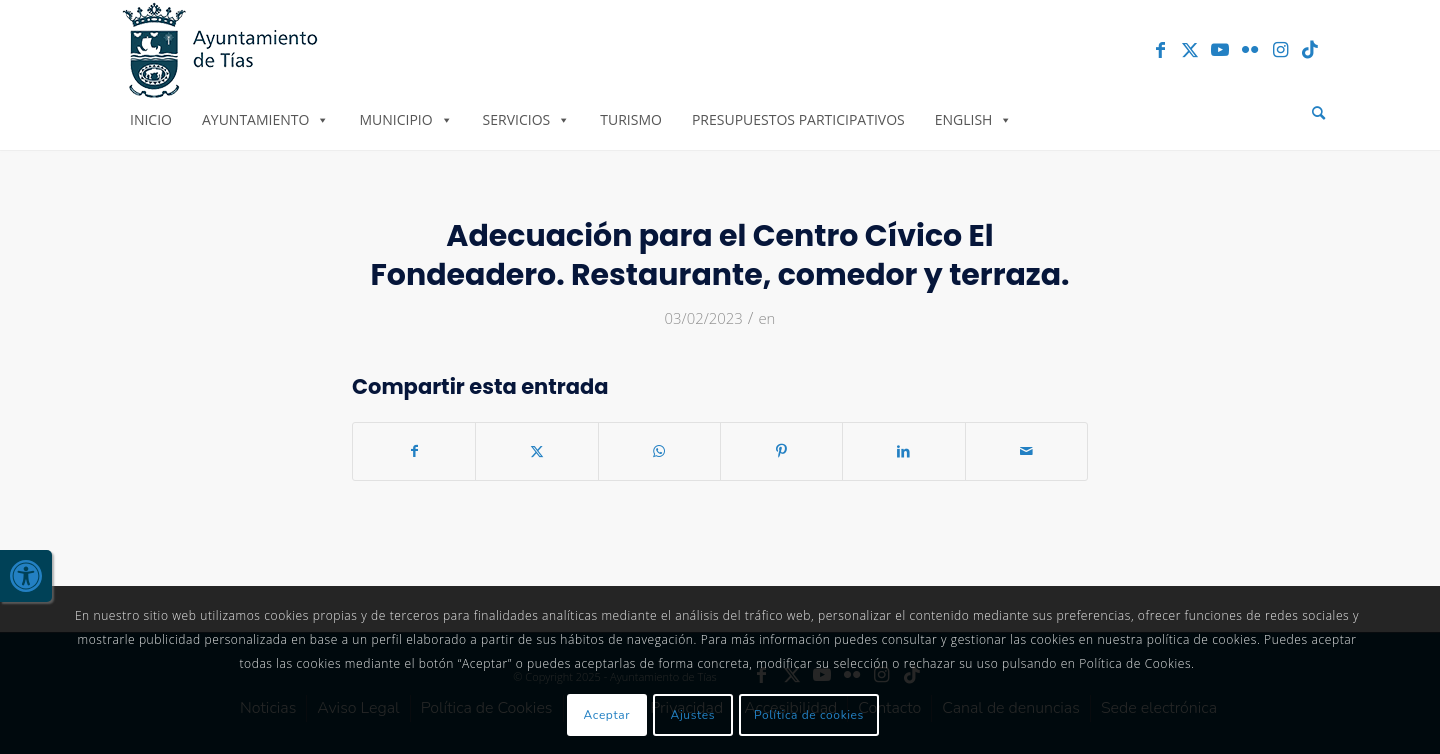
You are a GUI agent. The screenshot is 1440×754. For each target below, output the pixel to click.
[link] (26, 576)
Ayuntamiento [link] (265, 119)
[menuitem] (1318, 113)
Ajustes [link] (693, 715)
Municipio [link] (405, 119)
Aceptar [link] (607, 715)
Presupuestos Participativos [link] (798, 119)
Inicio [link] (151, 119)
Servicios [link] (527, 119)
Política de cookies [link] (809, 715)
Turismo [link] (631, 119)
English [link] (974, 119)
